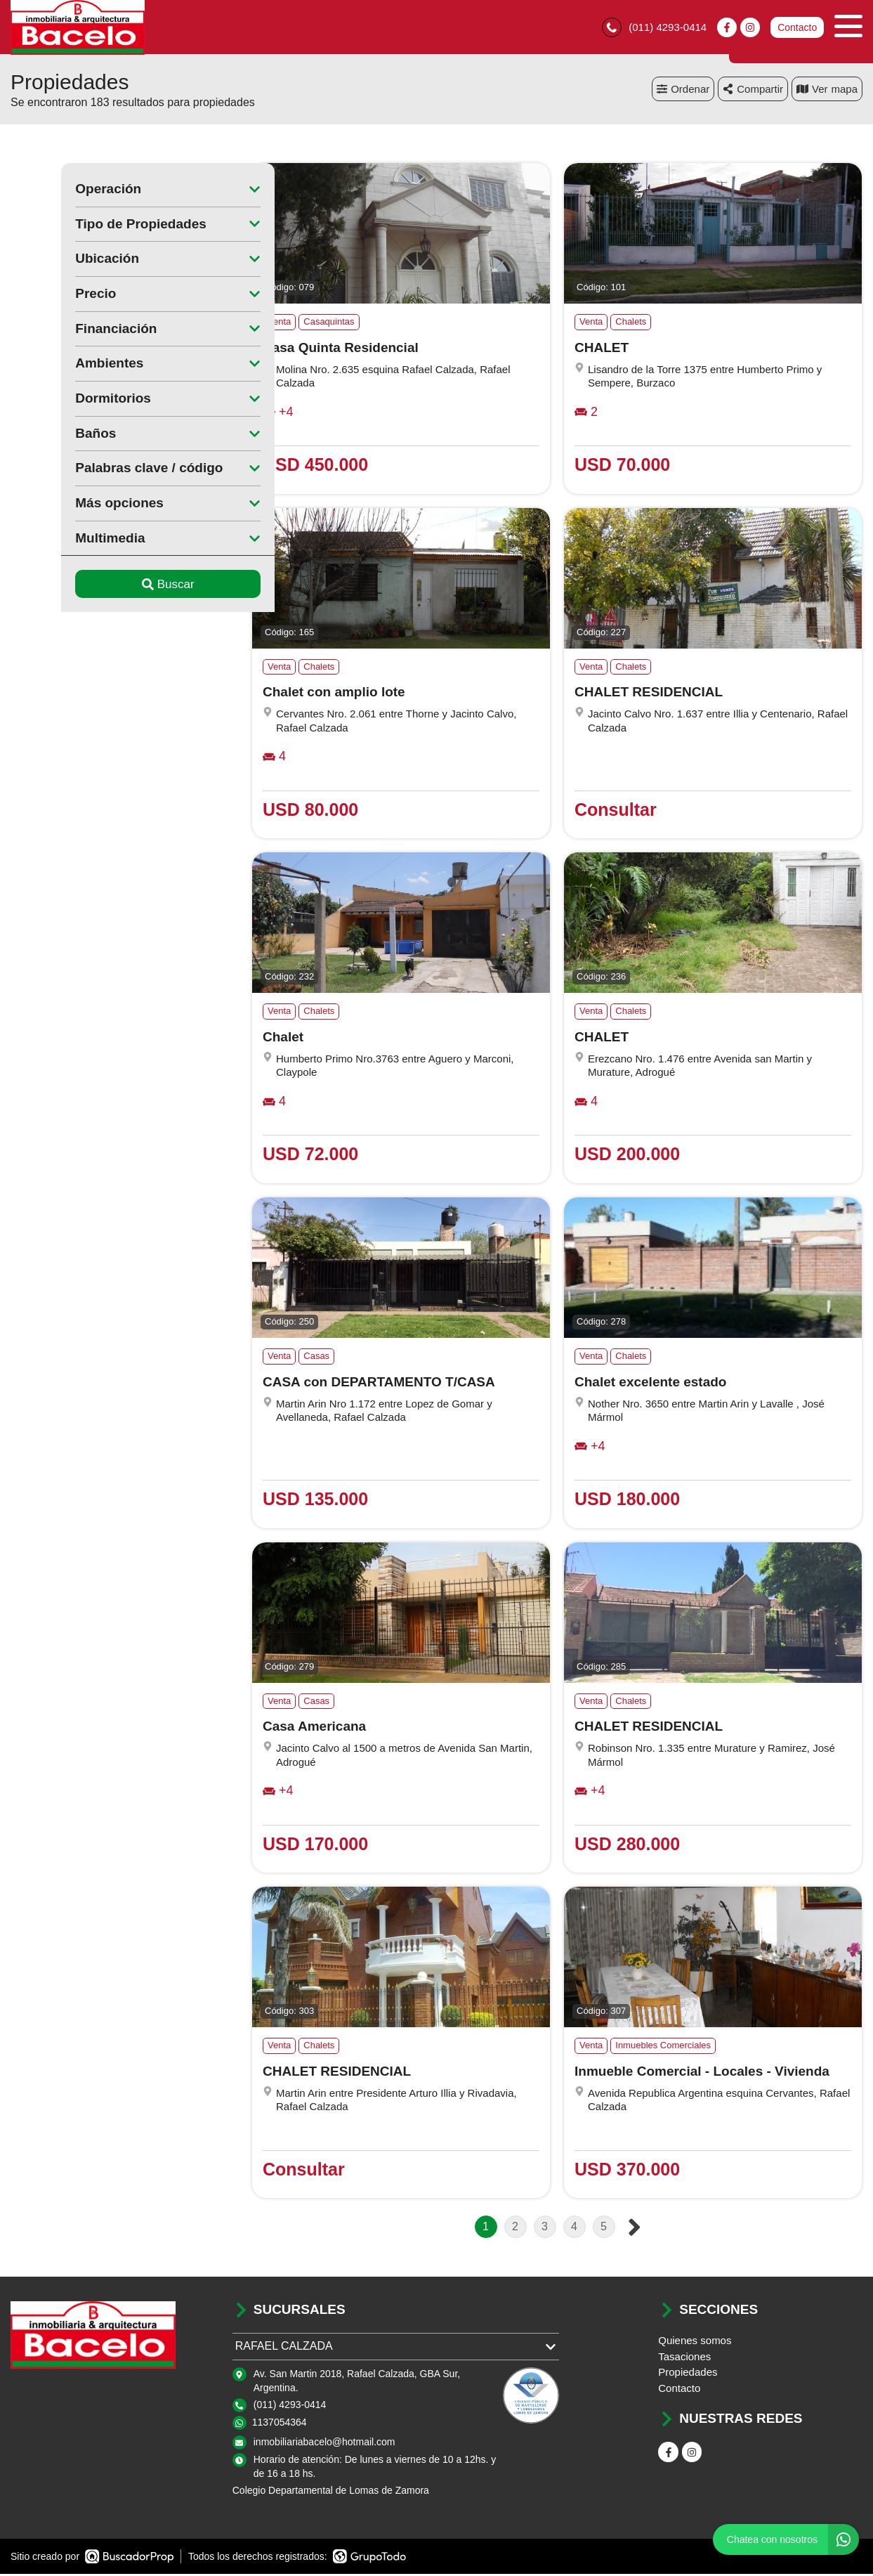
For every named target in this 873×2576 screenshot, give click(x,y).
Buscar (117, 586)
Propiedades (687, 2374)
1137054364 (279, 2424)
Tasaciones (684, 2358)
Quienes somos (694, 2342)
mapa (827, 91)
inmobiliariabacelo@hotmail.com (324, 2444)
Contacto (797, 28)
